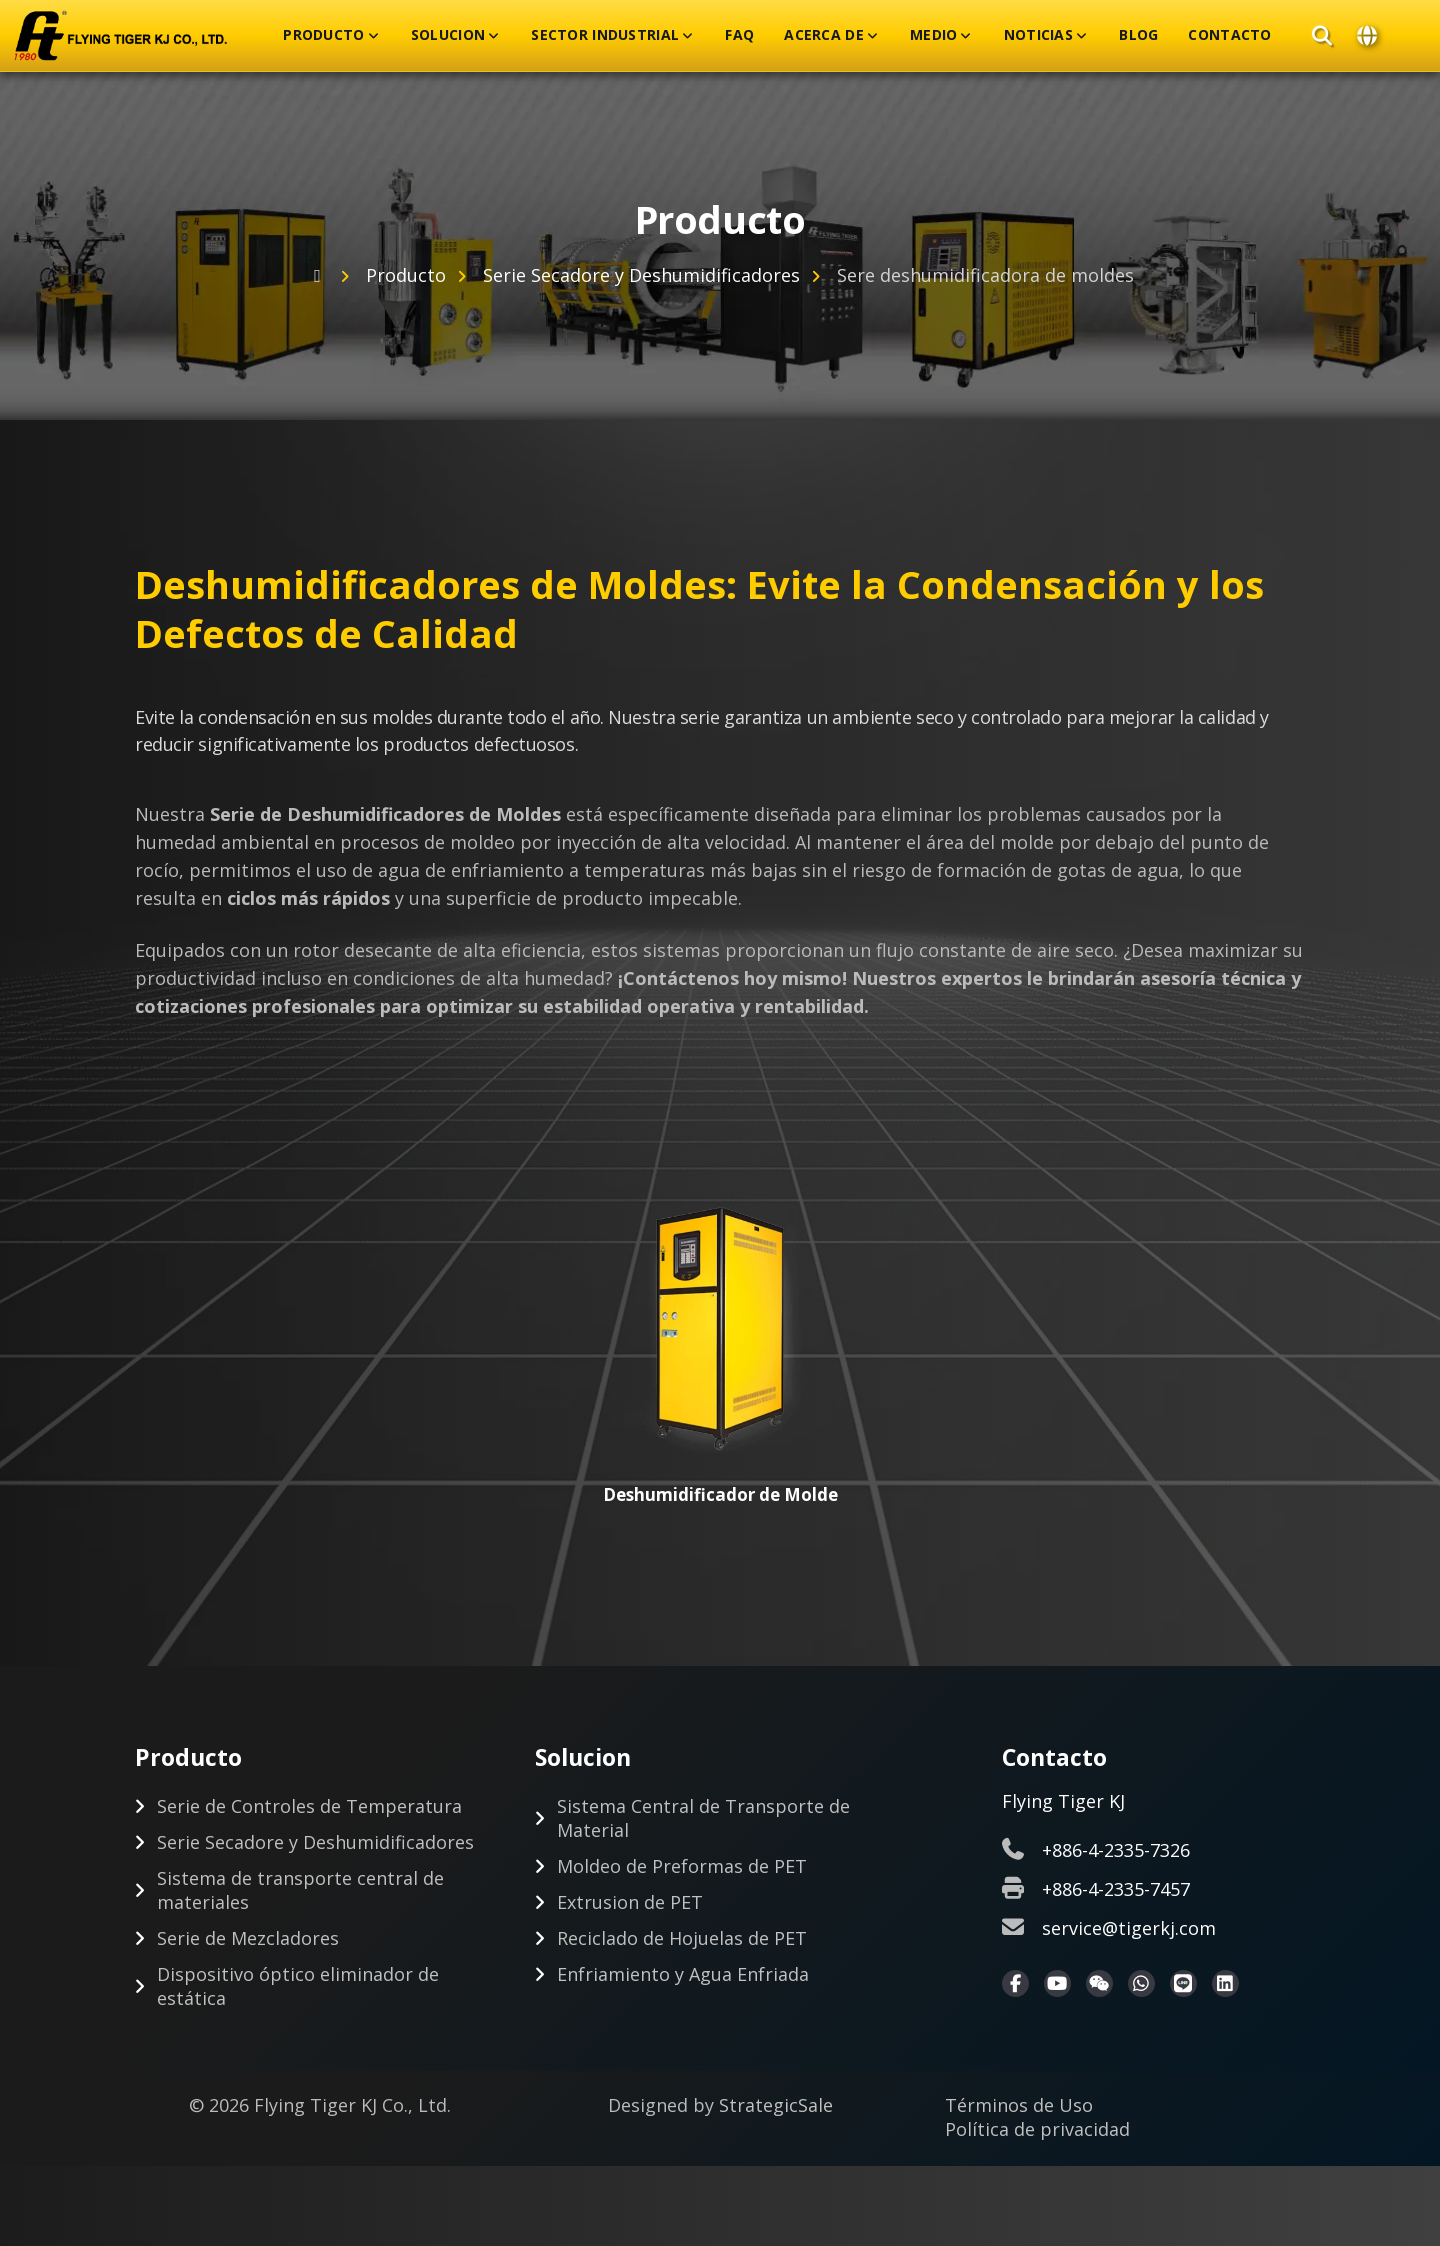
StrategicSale (776, 2106)
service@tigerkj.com (1129, 1929)
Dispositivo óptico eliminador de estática (298, 1987)
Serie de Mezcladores (248, 1939)
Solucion (448, 35)
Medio (933, 35)
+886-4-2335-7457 (1116, 1890)
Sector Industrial (605, 35)
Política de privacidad (1037, 2130)
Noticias (1038, 35)
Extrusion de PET (630, 1903)
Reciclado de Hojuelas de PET (682, 1939)
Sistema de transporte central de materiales (300, 1891)
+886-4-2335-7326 (1116, 1851)
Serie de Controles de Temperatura (309, 1807)
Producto (323, 35)
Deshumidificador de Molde (720, 1494)
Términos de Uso (1019, 2106)
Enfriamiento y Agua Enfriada (683, 1975)
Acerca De (824, 35)
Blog (1138, 35)
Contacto (1229, 35)
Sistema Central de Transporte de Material (703, 1819)
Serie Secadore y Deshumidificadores (641, 275)
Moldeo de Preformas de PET (682, 1867)
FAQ (739, 35)
